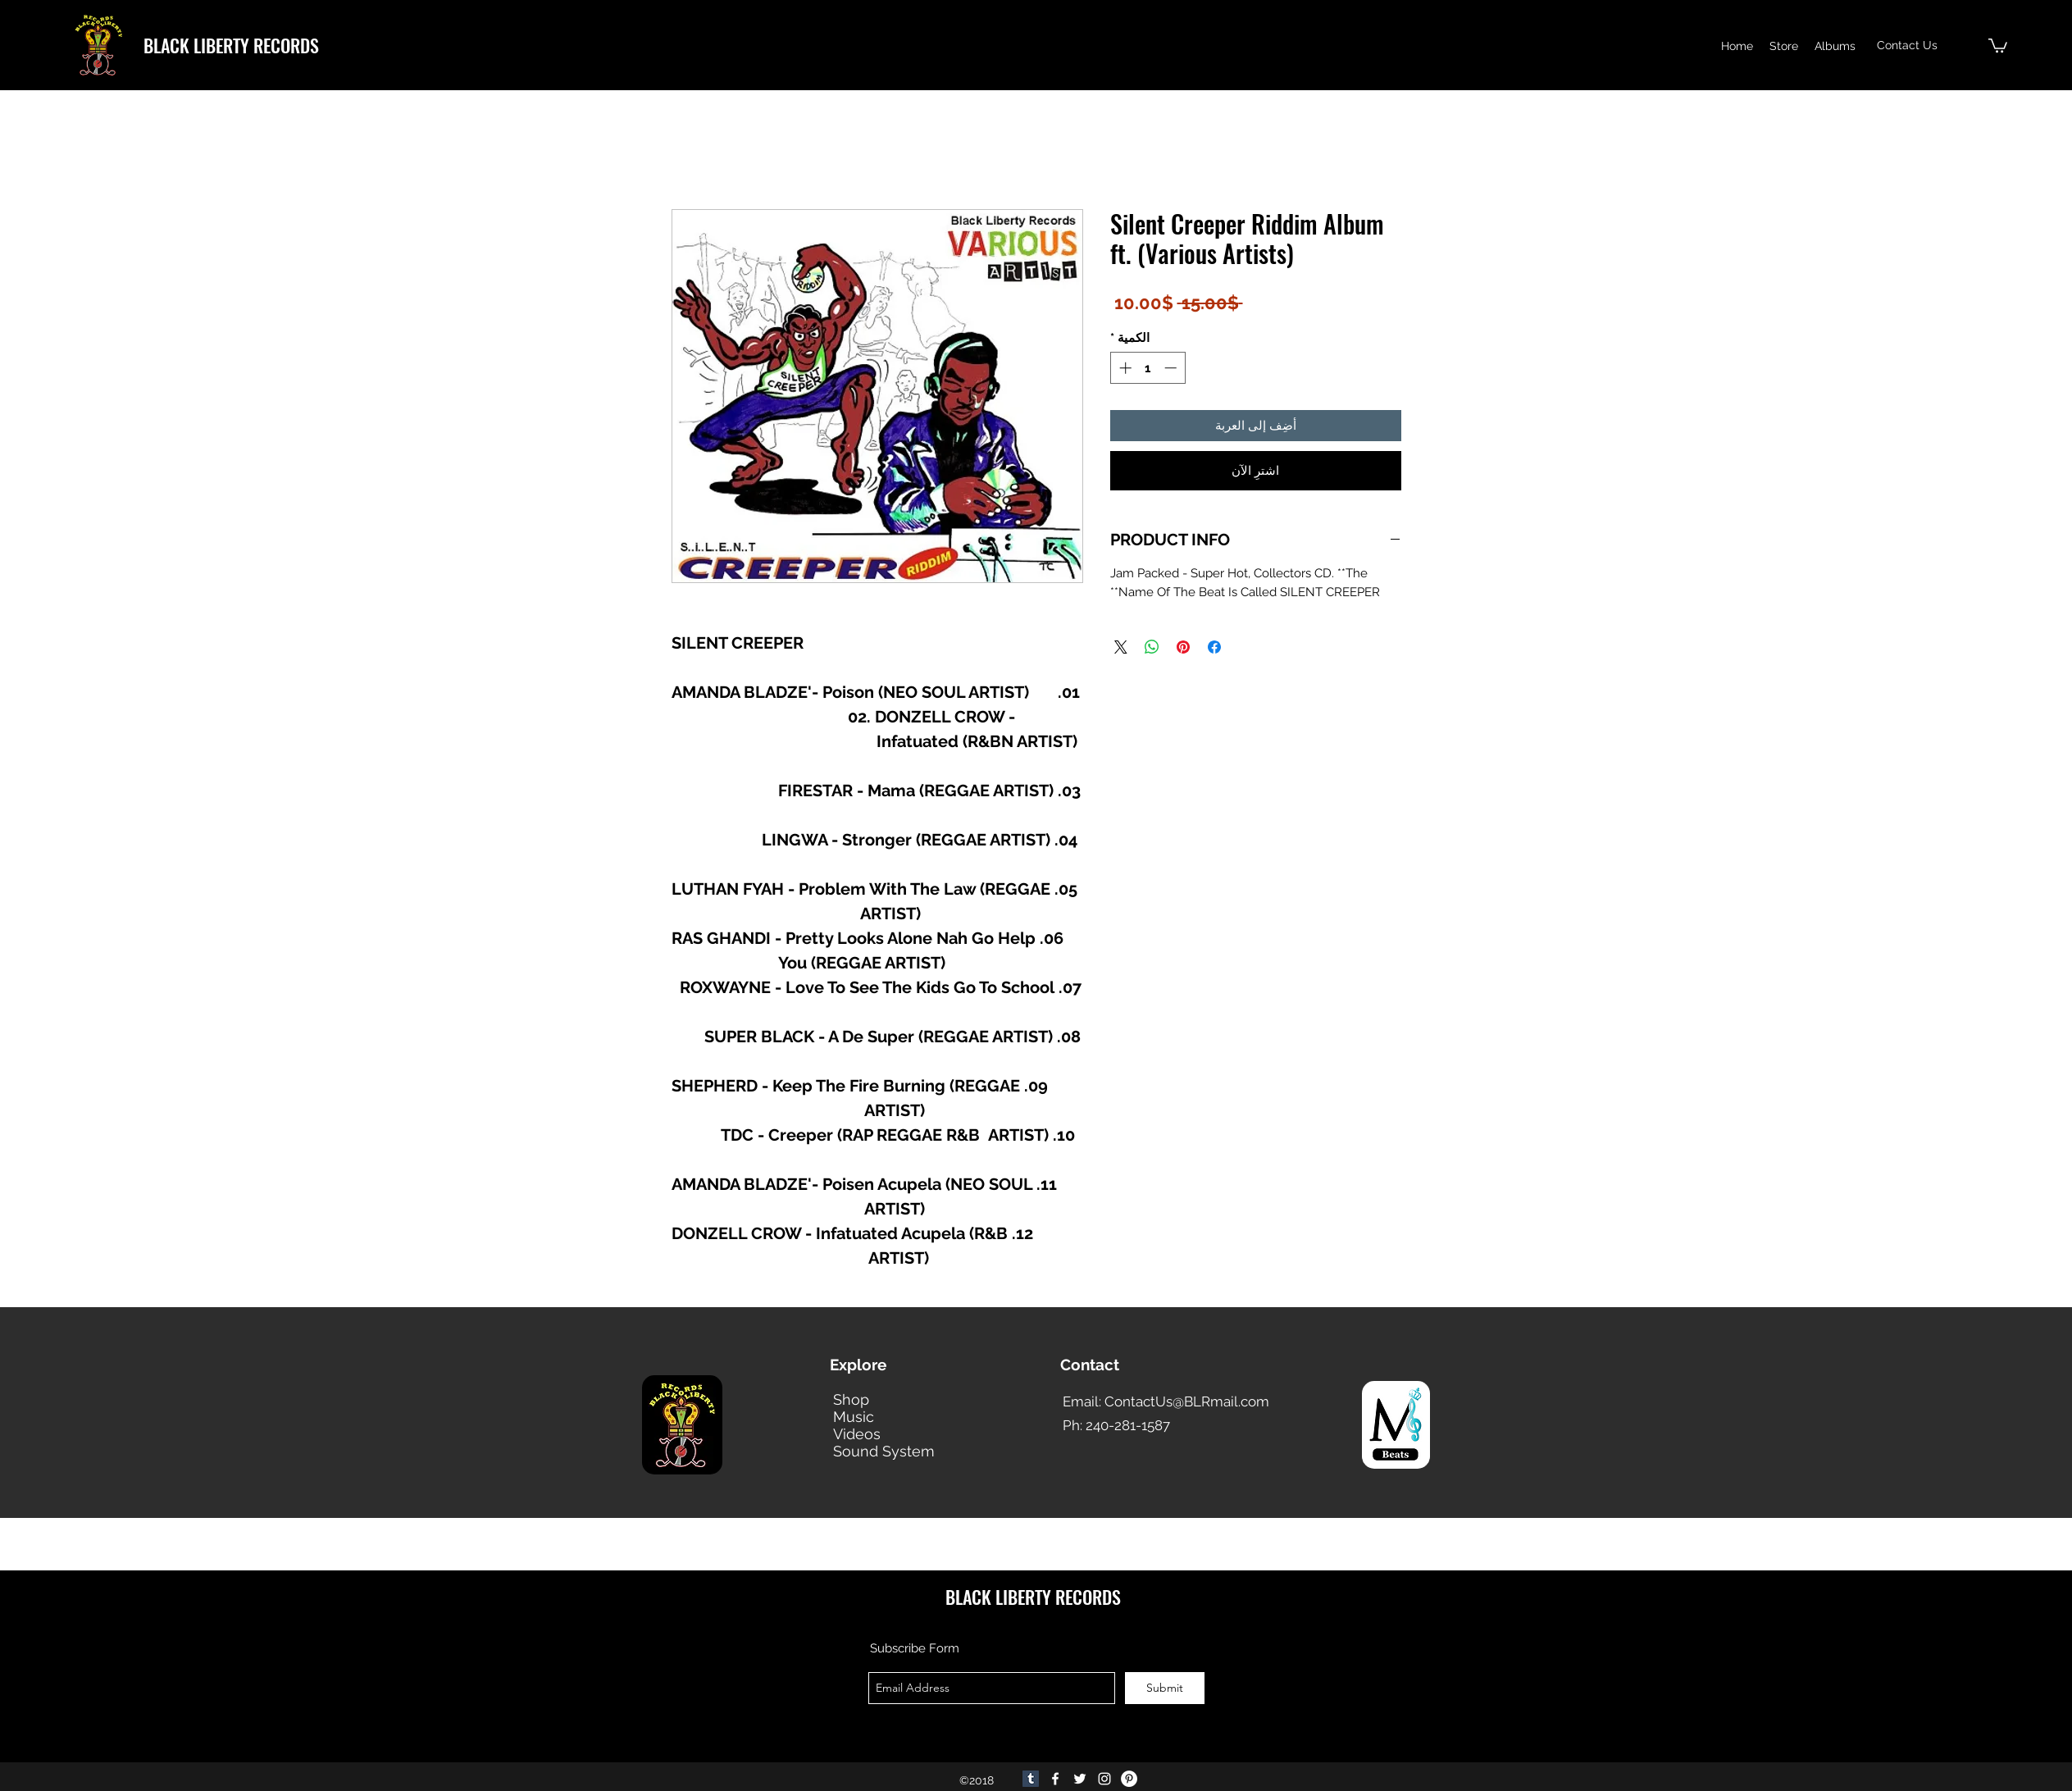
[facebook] (1055, 1778)
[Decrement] (1172, 368)
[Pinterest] (1129, 1778)
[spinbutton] (1147, 368)
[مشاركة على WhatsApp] (1152, 647)
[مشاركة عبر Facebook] (1214, 647)
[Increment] (1124, 368)
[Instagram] (1104, 1778)
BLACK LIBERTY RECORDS (231, 45)
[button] (1997, 44)
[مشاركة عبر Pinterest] (1183, 647)
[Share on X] (1121, 647)
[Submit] (1164, 1688)
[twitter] (1080, 1778)
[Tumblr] (1030, 1778)
